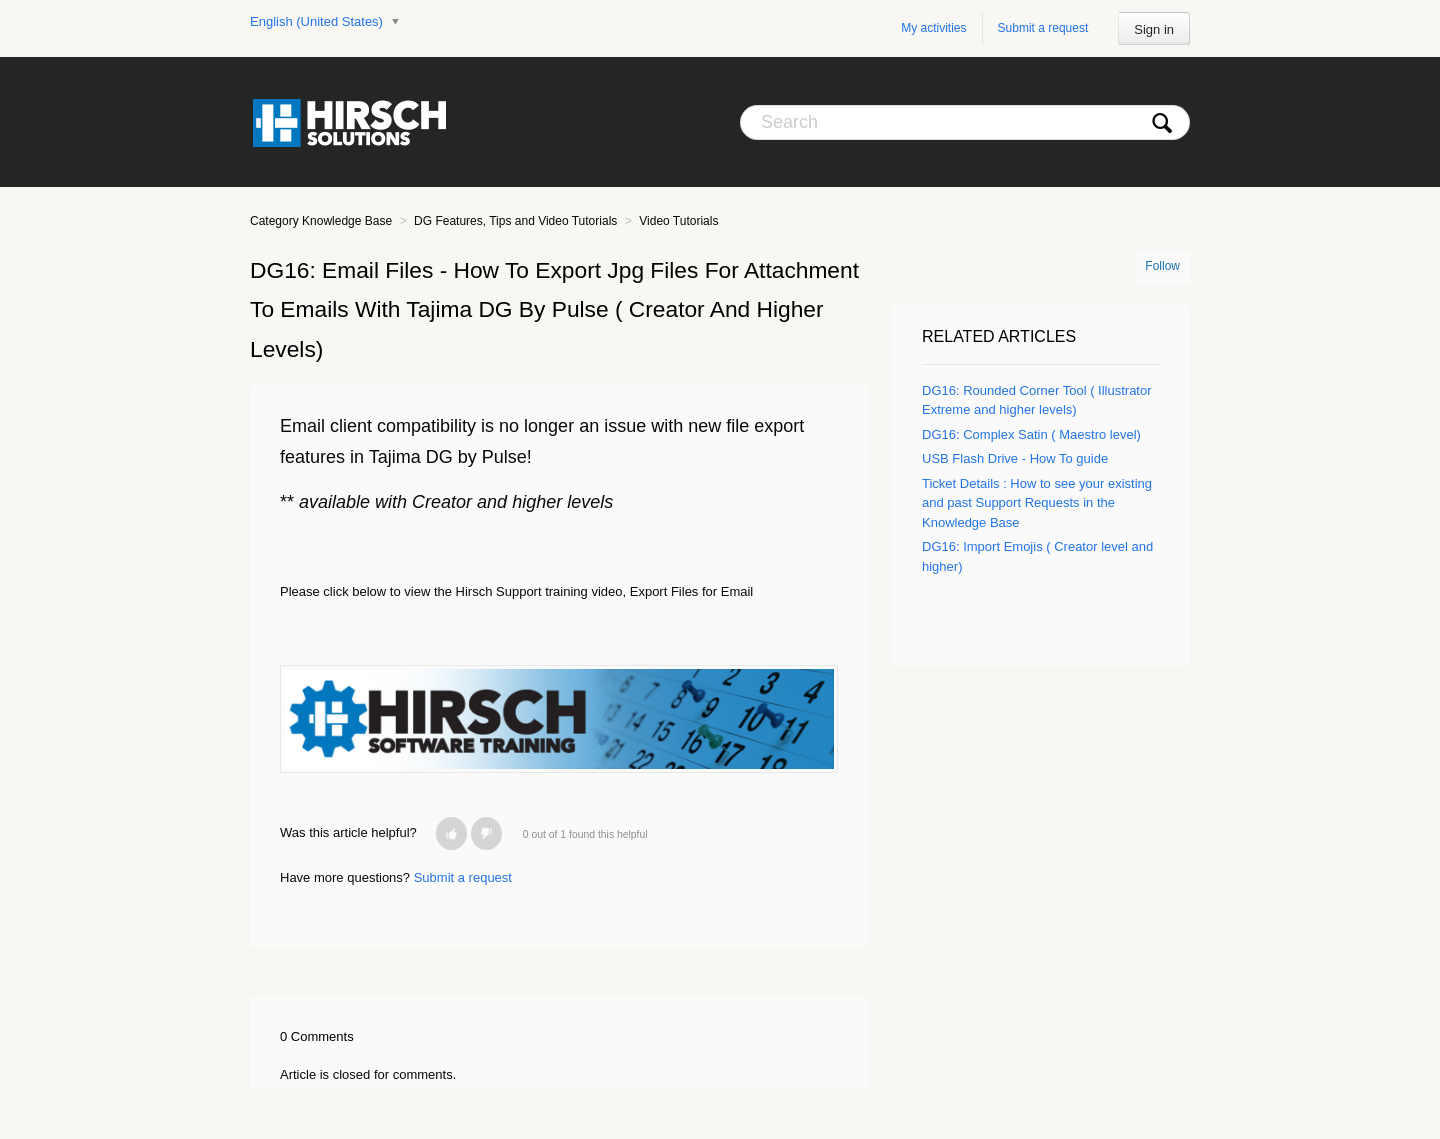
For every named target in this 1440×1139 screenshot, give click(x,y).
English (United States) (318, 21)
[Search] (965, 122)
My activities (933, 28)
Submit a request (1043, 28)
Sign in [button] (1154, 29)
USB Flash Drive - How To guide (1015, 458)
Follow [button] (1162, 266)
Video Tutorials (678, 221)
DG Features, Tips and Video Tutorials (515, 221)
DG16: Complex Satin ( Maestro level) (1031, 434)
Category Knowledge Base (321, 221)
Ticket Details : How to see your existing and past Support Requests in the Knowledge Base (1037, 503)
